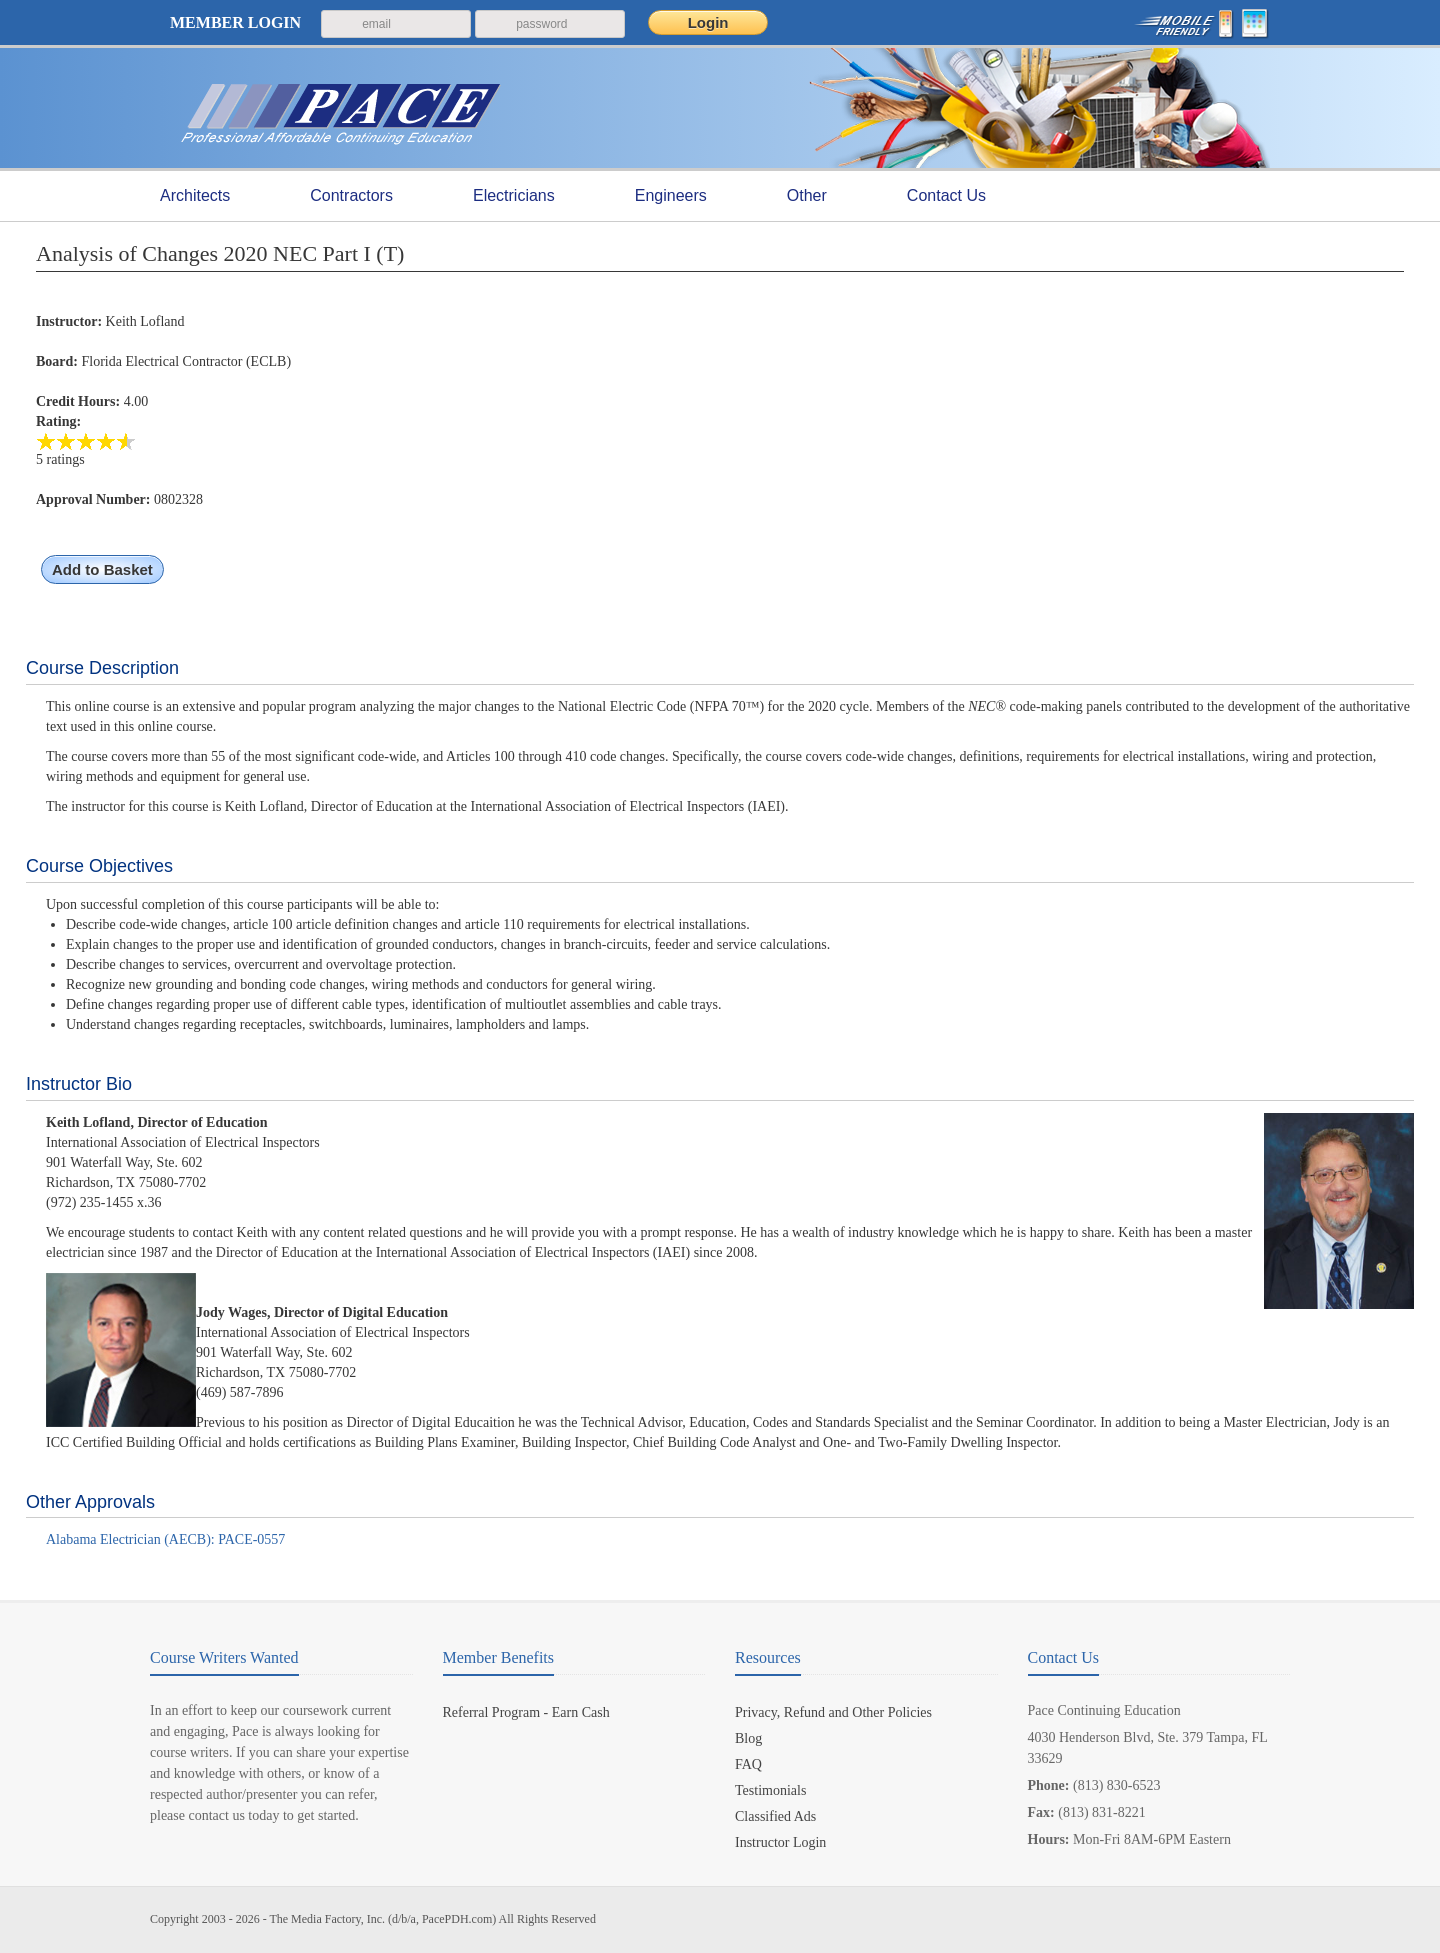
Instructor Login (780, 1842)
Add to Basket (102, 569)
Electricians (514, 196)
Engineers (671, 196)
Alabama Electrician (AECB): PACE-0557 (165, 1539)
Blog (748, 1738)
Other (807, 196)
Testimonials (770, 1790)
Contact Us (946, 195)
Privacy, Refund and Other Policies (833, 1712)
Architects (195, 196)
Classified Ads (775, 1816)
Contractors (351, 196)
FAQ (748, 1764)
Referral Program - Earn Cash (526, 1712)
